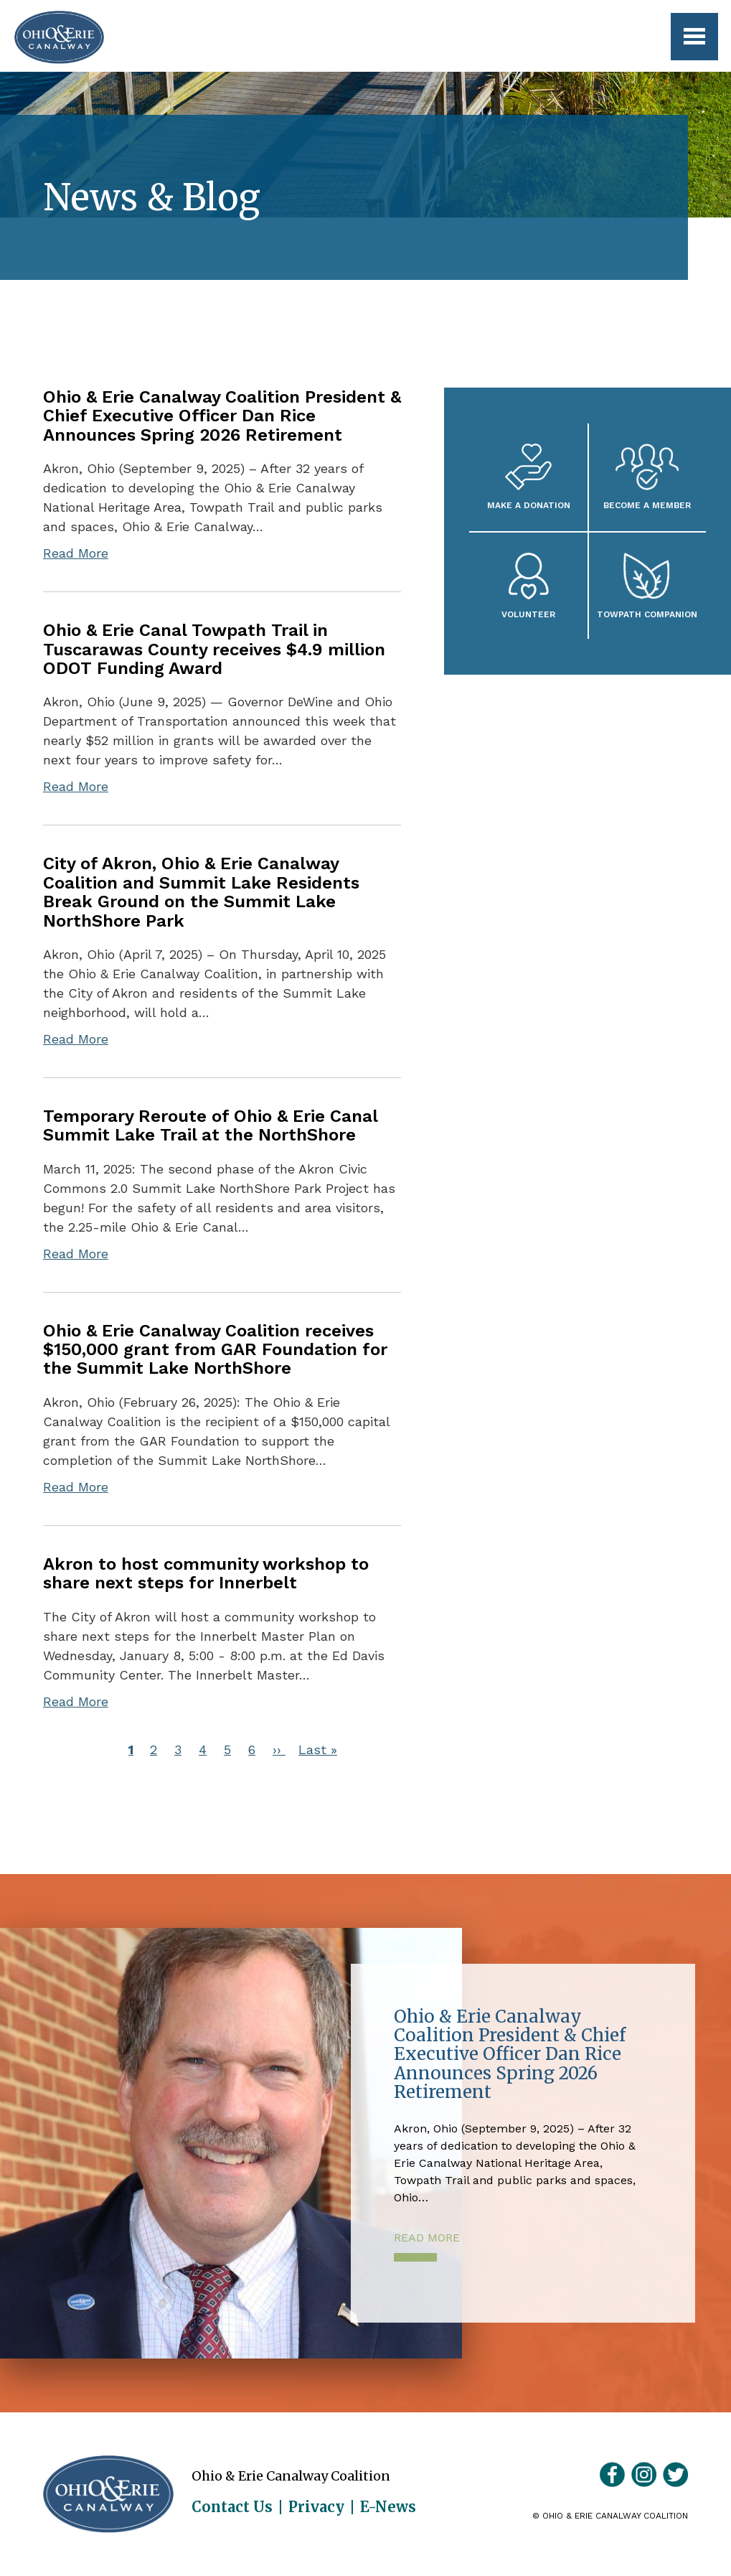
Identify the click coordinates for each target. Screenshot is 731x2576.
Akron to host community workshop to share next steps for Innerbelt (206, 1573)
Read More (75, 553)
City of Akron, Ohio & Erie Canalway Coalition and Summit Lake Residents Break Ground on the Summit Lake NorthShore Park (201, 891)
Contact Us (232, 2507)
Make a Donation (528, 505)
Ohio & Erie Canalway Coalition (108, 2494)
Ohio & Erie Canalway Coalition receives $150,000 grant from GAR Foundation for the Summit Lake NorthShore (215, 1350)
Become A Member (647, 505)
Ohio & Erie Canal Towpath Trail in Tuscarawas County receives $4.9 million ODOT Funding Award (214, 649)
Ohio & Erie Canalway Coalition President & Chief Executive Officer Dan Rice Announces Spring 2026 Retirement (222, 416)
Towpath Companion (647, 614)
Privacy (316, 2507)
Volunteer (528, 614)
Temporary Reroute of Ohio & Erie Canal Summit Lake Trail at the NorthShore (210, 1125)
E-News (388, 2507)
